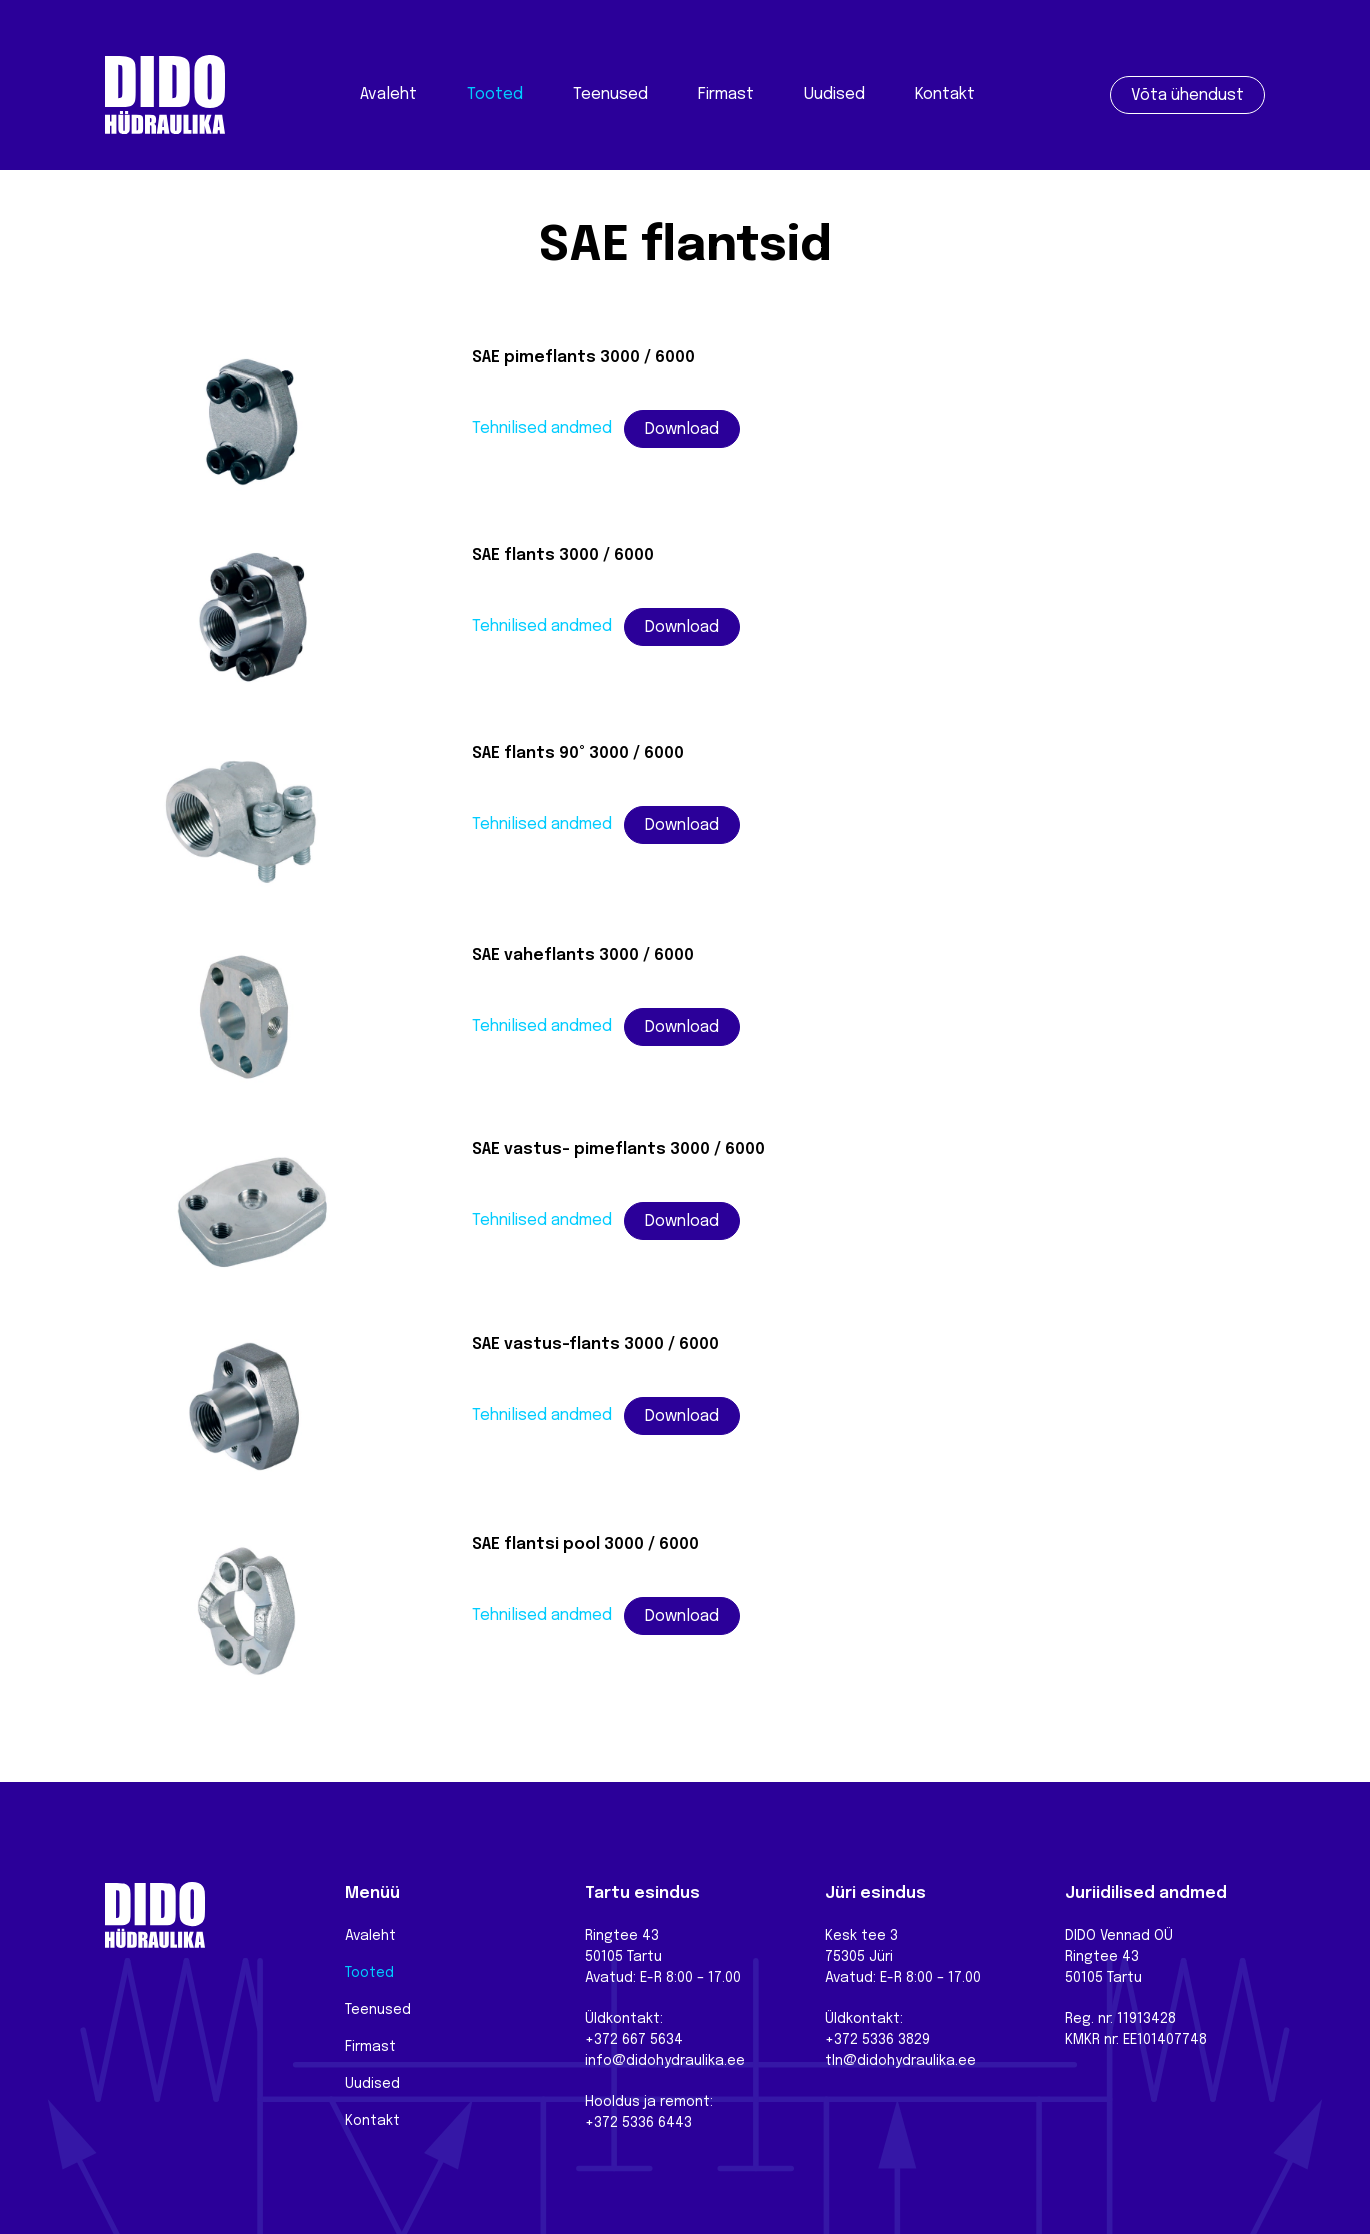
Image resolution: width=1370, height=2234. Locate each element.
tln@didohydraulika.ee (900, 2061)
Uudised (834, 94)
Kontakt (945, 94)
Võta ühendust (1187, 95)
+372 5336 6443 (638, 2123)
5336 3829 (896, 2040)
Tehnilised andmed (542, 428)
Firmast (726, 94)
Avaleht (388, 94)
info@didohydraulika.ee (665, 2061)
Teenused (610, 94)
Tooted (495, 94)
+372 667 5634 (634, 2040)
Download (682, 429)
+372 (843, 2040)
